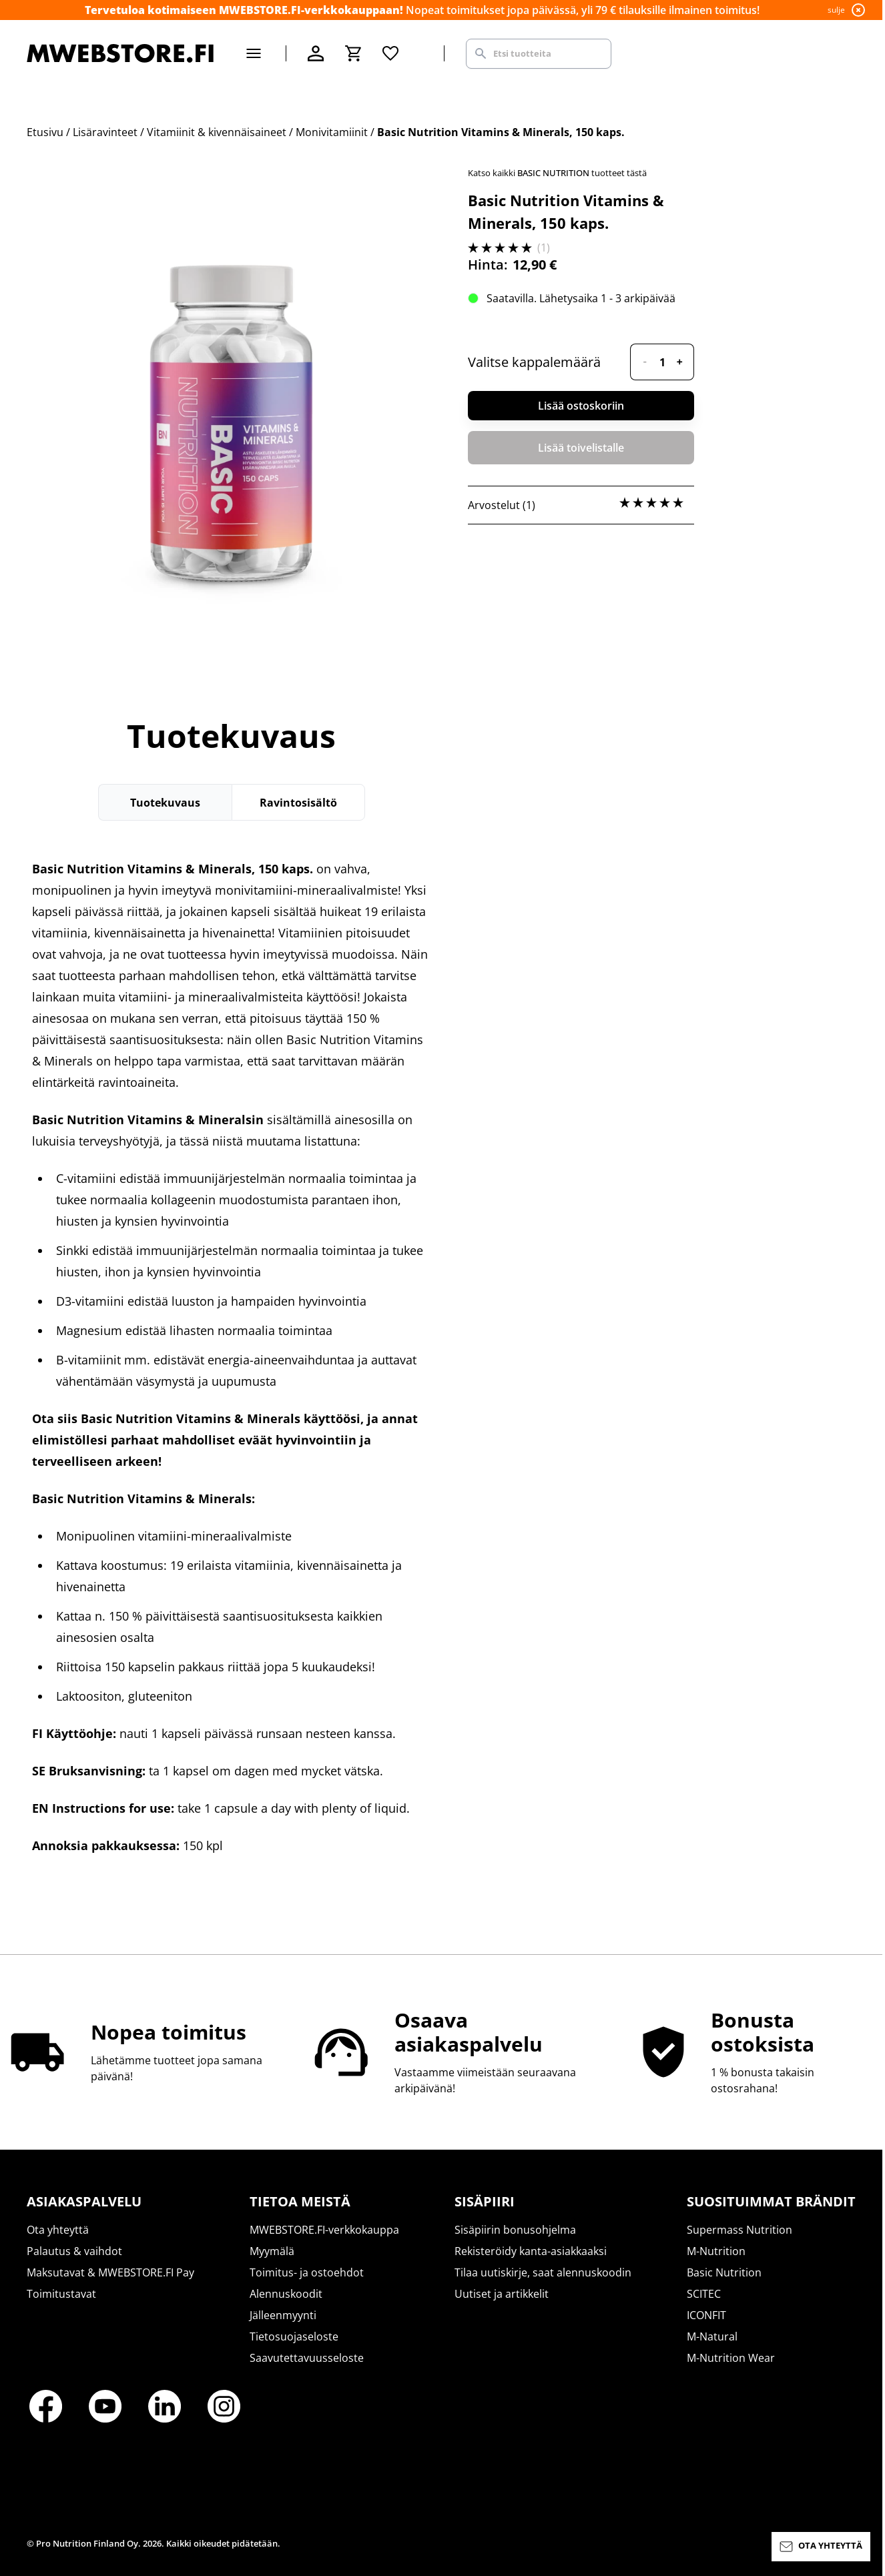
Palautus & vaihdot (74, 2251)
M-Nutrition (716, 2251)
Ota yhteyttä (58, 2229)
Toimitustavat (61, 2293)
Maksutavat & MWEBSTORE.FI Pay (110, 2272)
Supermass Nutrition (739, 2229)
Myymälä (272, 2251)
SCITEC (704, 2293)
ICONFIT (706, 2315)
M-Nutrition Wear (731, 2357)
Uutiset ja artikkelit (502, 2293)
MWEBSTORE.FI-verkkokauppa (324, 2229)
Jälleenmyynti (283, 2315)
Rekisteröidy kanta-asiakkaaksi (531, 2251)
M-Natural (712, 2336)
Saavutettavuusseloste (307, 2357)
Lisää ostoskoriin (581, 405)
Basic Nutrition (724, 2272)
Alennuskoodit (286, 2293)
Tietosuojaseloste (294, 2336)
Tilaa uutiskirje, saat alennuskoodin (543, 2272)
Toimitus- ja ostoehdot (307, 2272)
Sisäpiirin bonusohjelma (515, 2229)
